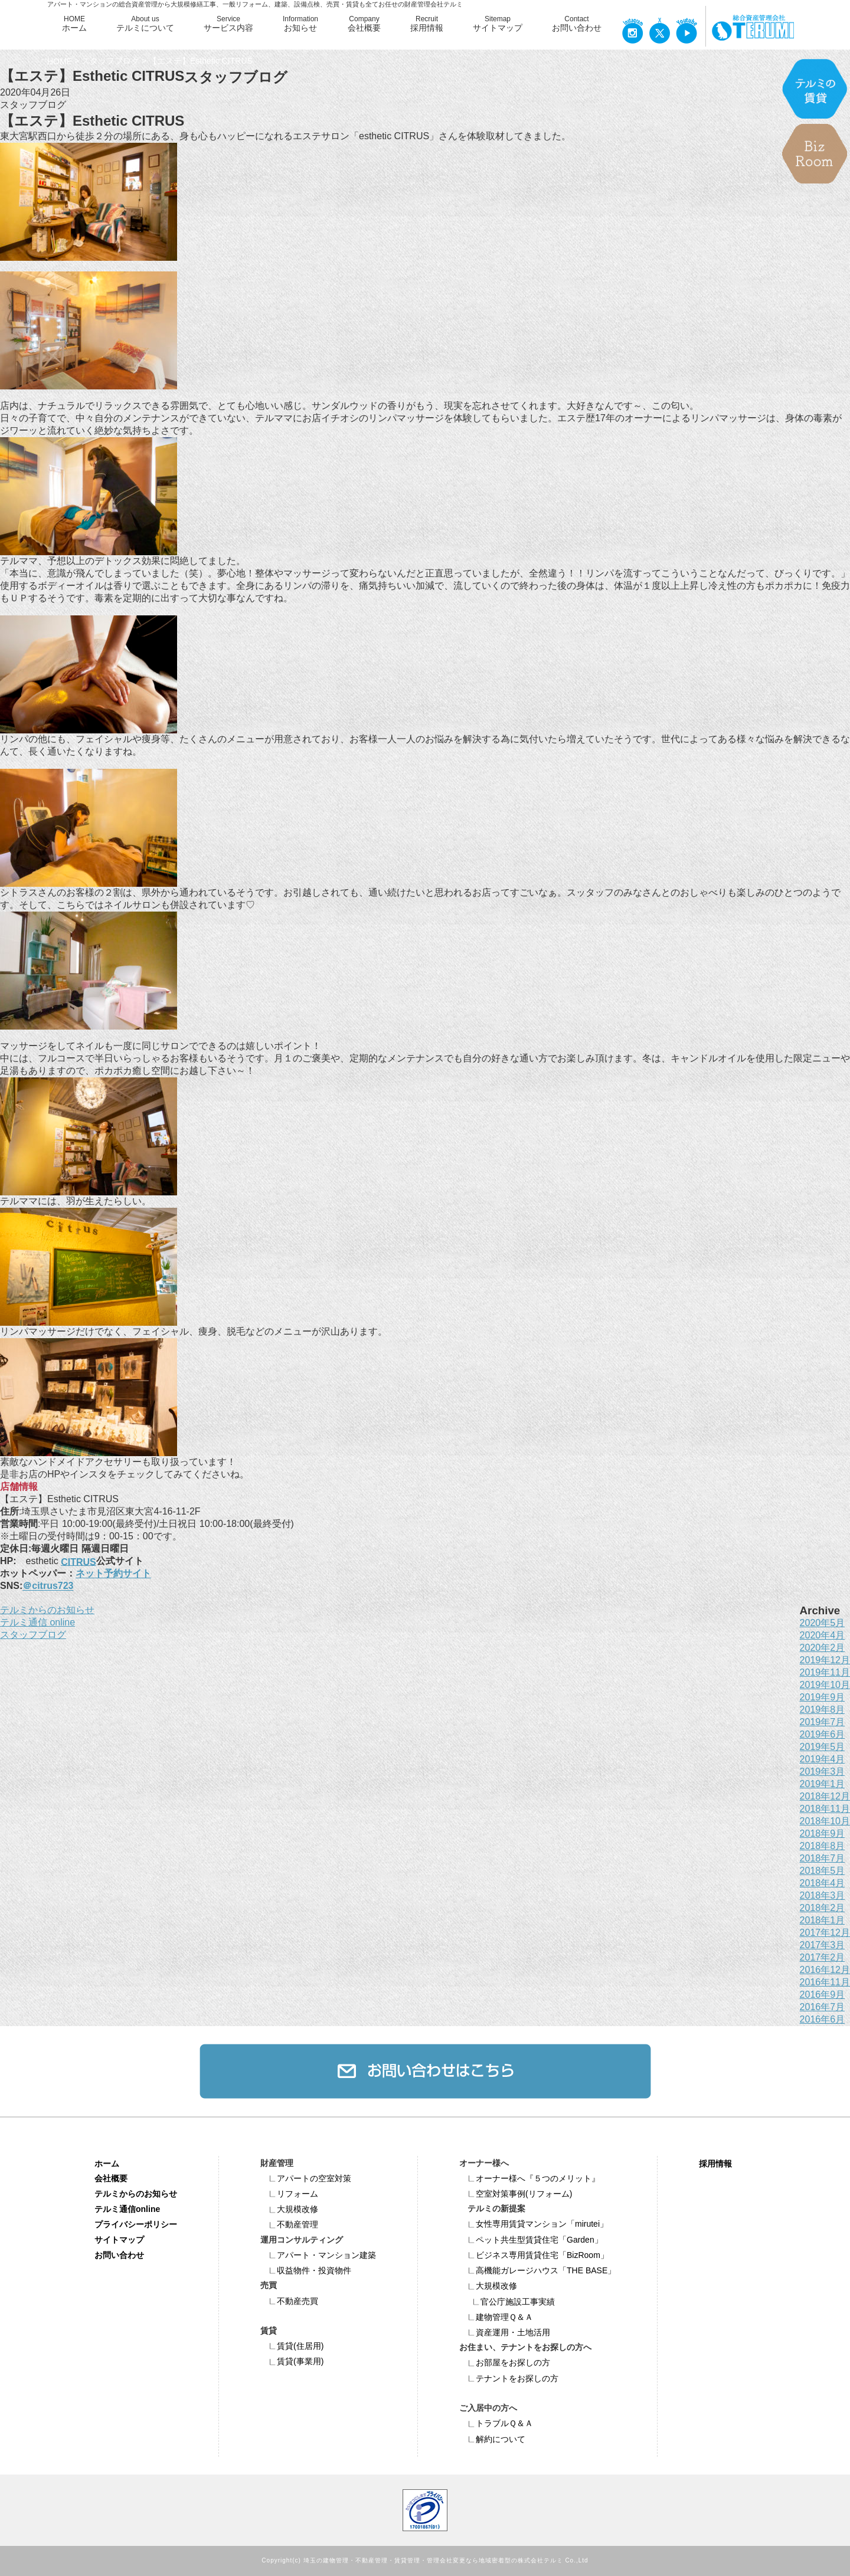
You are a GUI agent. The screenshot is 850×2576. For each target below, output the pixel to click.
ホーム (106, 2163)
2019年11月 (825, 1672)
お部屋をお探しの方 (504, 2362)
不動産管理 (289, 2224)
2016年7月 (822, 2007)
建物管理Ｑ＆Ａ (496, 2317)
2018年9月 (822, 1833)
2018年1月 (822, 1920)
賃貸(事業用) (291, 2361)
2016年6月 (822, 2019)
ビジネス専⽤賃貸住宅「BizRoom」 (534, 2255)
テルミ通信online (127, 2209)
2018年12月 (825, 1796)
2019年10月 (825, 1685)
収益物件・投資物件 (305, 2270)
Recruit (426, 24)
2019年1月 (822, 1784)
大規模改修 (289, 2209)
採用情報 (715, 2163)
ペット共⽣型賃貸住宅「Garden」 (531, 2239)
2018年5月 (822, 1871)
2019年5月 (822, 1747)
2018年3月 (822, 1895)
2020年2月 (822, 1648)
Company (364, 24)
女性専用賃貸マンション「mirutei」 (533, 2223)
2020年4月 (822, 1635)
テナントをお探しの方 (508, 2378)
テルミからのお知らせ (47, 1610)
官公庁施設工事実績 (509, 2301)
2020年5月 (822, 1623)
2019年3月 (822, 1772)
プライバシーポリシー (135, 2224)
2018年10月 (825, 1821)
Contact (576, 24)
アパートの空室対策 (305, 2178)
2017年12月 (825, 1933)
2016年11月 (825, 1982)
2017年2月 (822, 1957)
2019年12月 (825, 1660)
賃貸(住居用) (291, 2346)
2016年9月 (822, 1995)
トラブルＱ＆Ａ (496, 2423)
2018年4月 (822, 1883)
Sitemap (497, 24)
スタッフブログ (110, 60)
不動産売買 (289, 2301)
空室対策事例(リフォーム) (515, 2193)
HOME (74, 24)
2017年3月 (822, 1945)
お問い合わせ (119, 2255)
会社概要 (111, 2178)
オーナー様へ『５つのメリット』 (529, 2178)
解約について (492, 2439)
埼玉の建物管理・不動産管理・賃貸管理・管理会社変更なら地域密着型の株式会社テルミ (433, 2561)
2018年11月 (825, 1809)
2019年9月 (822, 1697)
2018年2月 (822, 1908)
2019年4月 (822, 1759)
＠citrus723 (47, 1586)
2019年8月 (822, 1710)
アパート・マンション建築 (318, 2255)
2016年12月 (825, 1970)
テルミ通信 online (37, 1622)
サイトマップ (119, 2239)
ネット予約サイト (113, 1574)
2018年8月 (822, 1846)
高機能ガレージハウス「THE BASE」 (537, 2270)
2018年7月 (822, 1858)
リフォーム (289, 2193)
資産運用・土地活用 (504, 2332)
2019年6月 (822, 1734)
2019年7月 (822, 1722)
